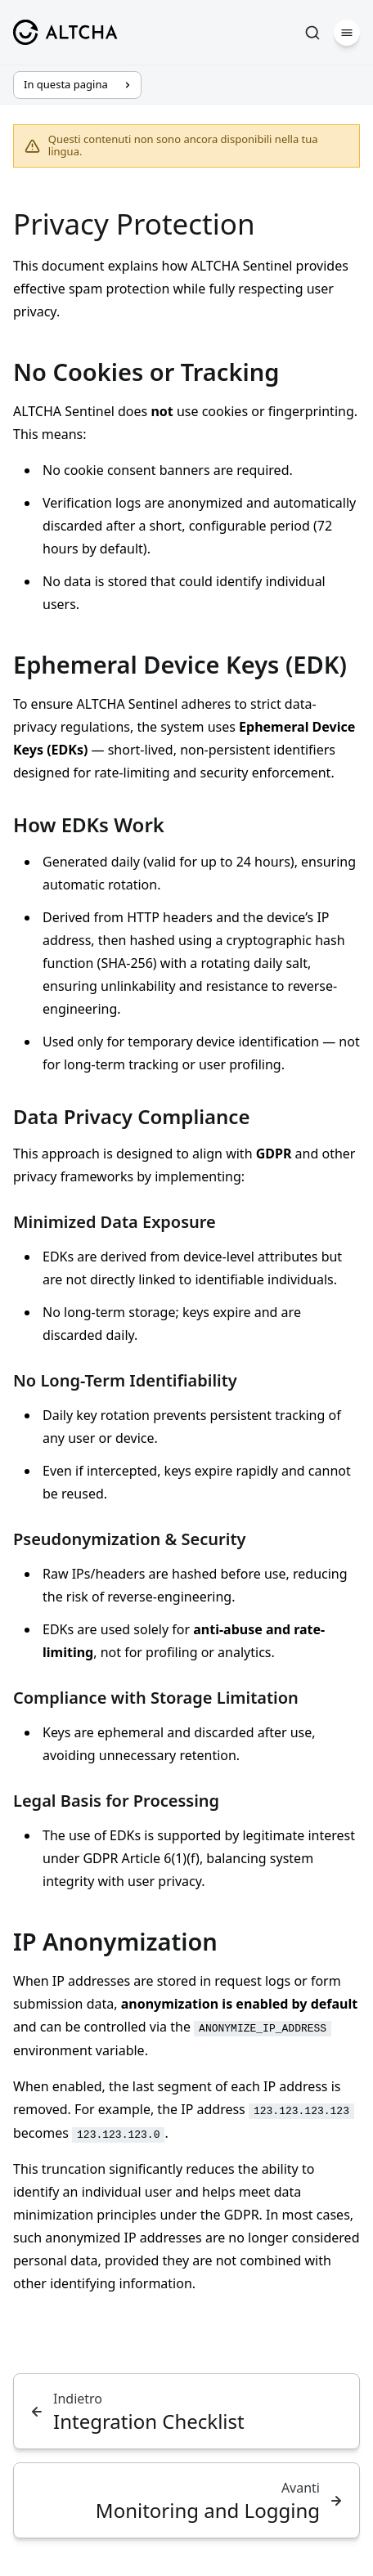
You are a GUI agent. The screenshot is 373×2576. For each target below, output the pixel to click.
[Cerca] (312, 32)
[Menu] (347, 33)
